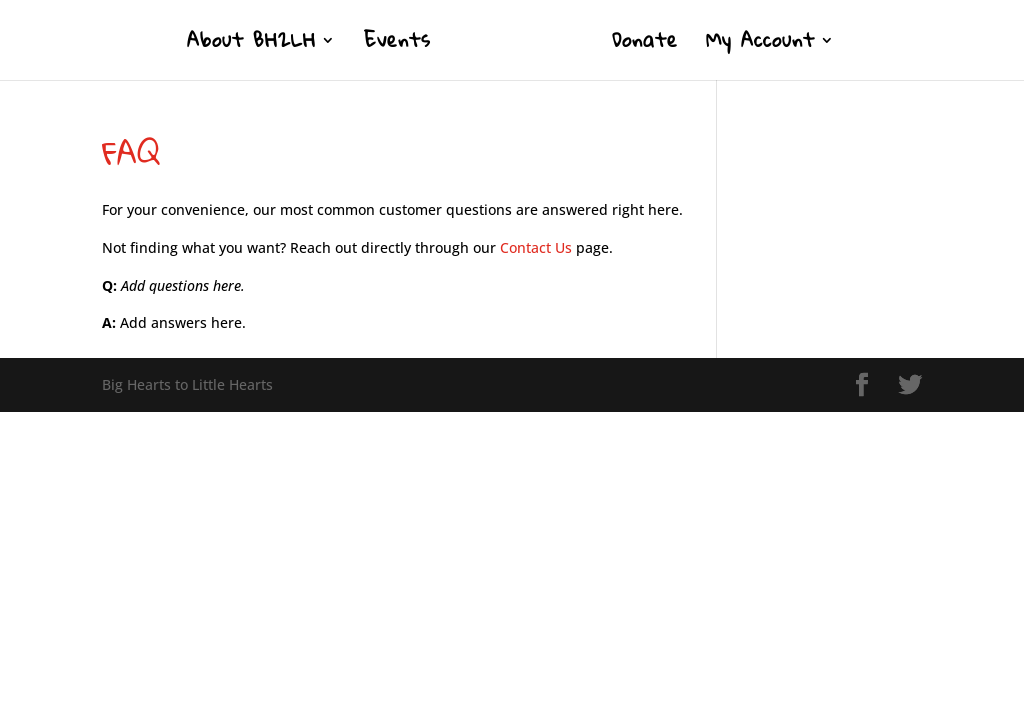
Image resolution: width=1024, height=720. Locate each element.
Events (397, 45)
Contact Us (536, 247)
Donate (645, 45)
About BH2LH (251, 45)
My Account (760, 45)
